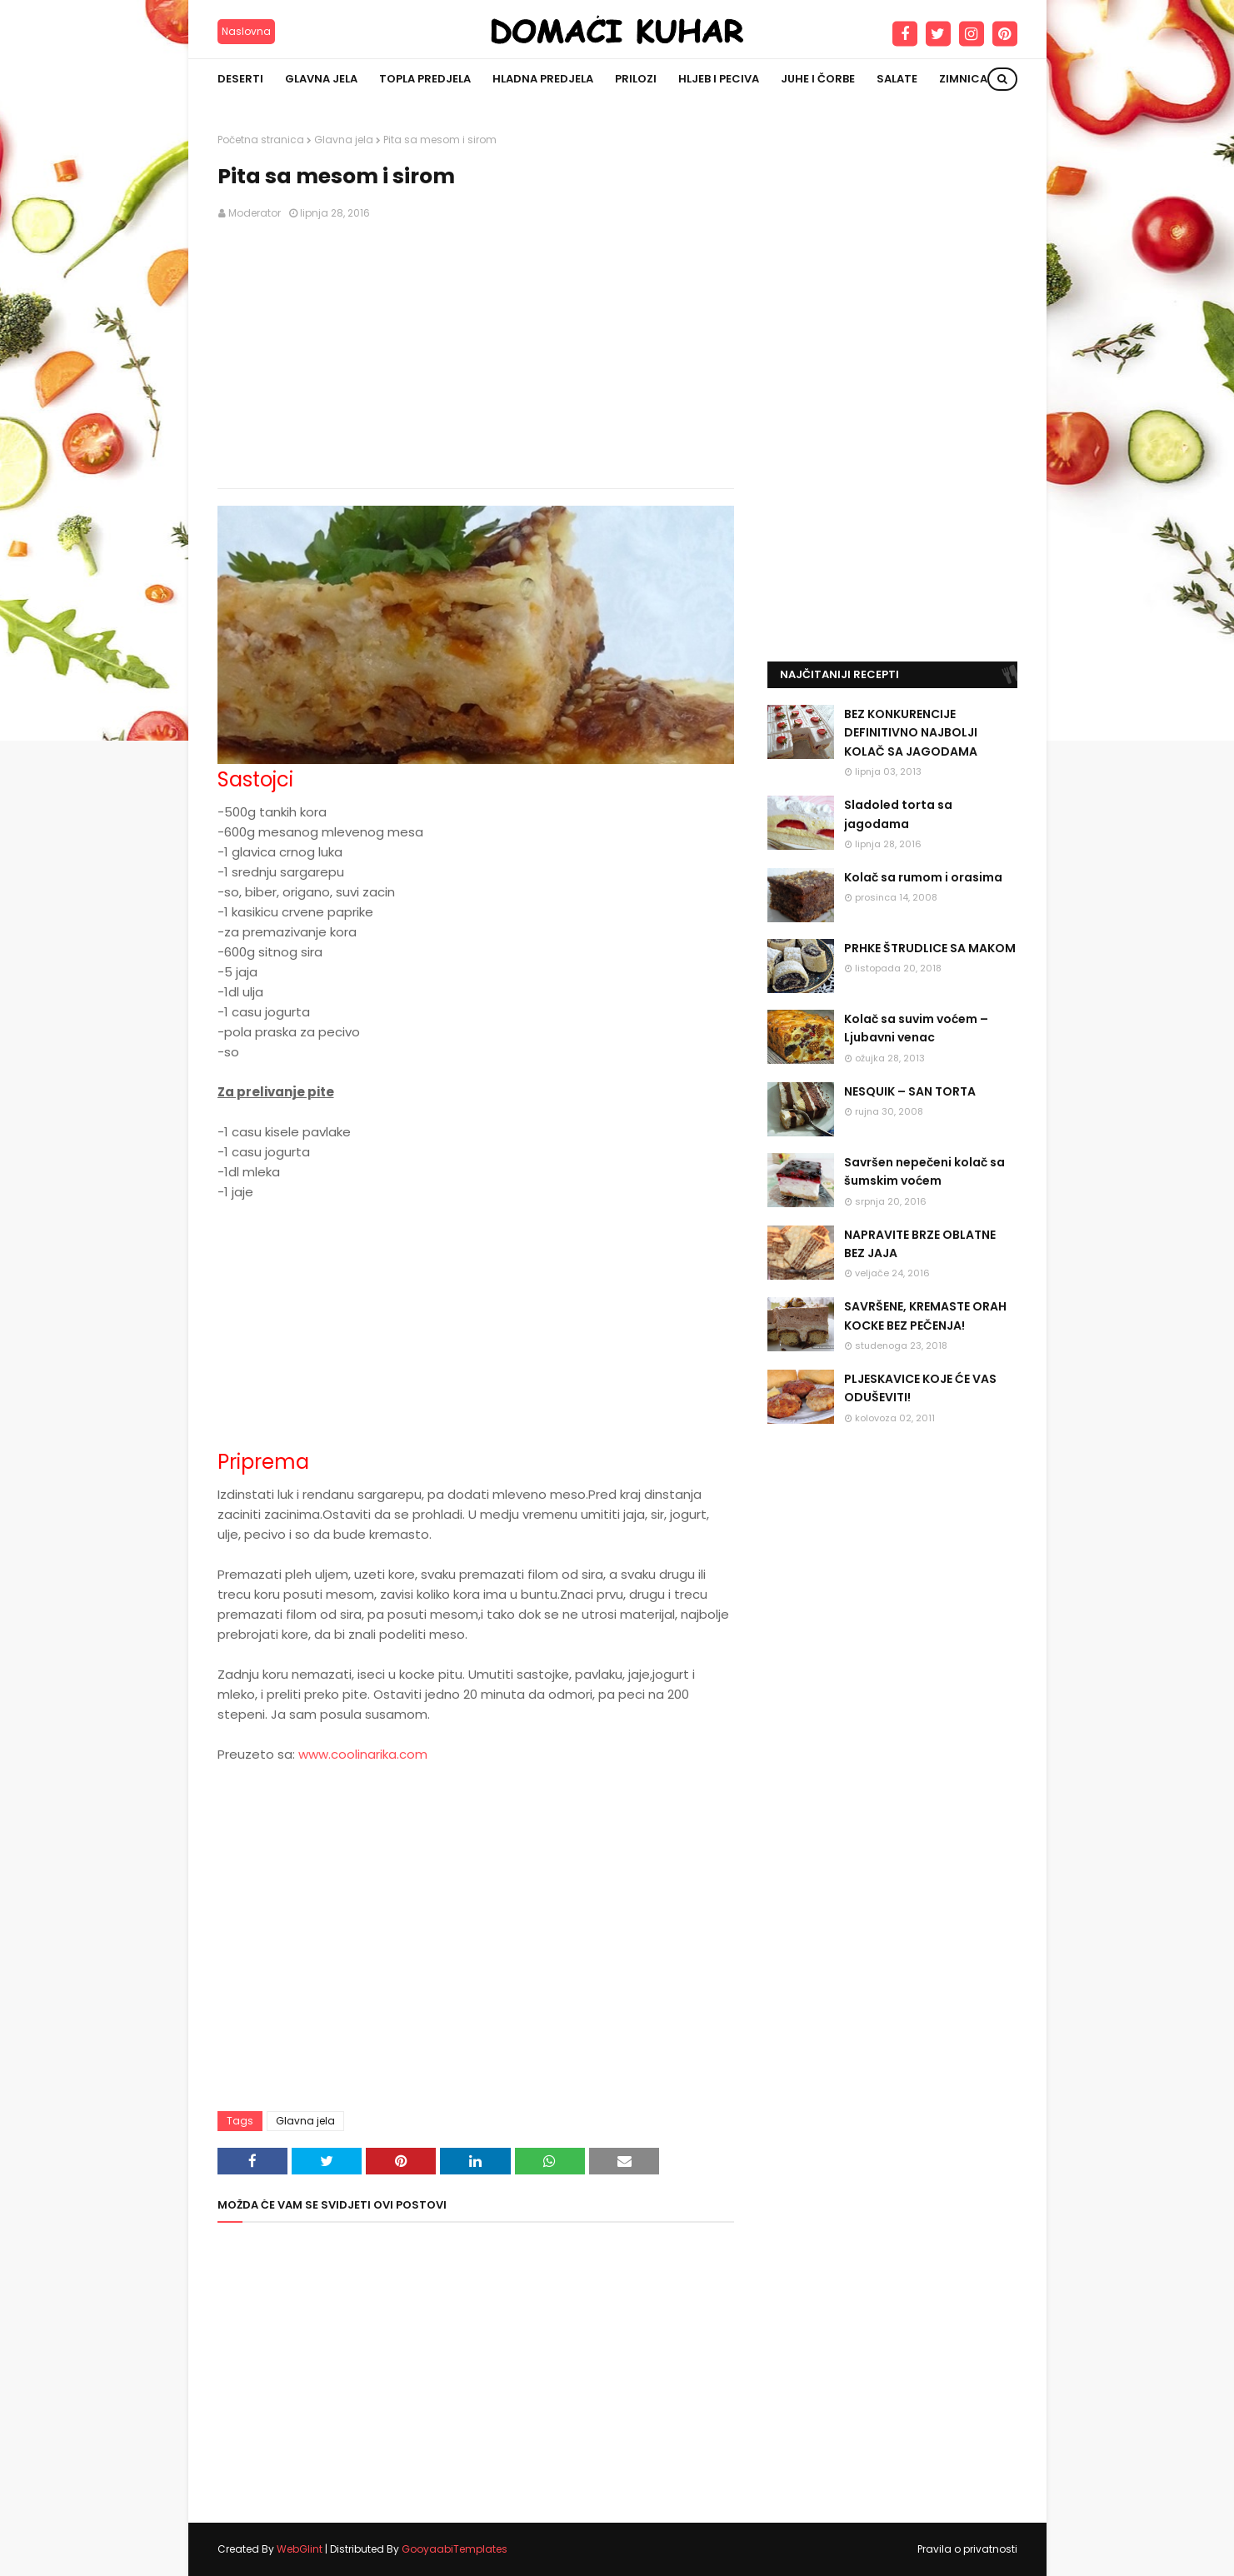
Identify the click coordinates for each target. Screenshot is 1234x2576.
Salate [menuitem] (897, 79)
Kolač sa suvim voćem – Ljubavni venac (916, 1028)
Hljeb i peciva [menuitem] (718, 79)
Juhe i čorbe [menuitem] (818, 79)
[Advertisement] (475, 355)
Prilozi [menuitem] (636, 79)
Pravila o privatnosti (967, 2549)
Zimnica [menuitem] (963, 79)
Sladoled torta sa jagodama (898, 813)
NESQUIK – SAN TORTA (910, 1091)
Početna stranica (260, 139)
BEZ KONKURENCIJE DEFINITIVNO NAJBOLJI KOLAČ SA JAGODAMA (910, 733)
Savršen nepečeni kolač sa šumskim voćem (924, 1171)
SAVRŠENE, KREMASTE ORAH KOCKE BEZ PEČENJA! (925, 1315)
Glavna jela (343, 139)
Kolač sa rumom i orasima (923, 877)
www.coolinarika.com (362, 1754)
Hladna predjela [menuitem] (542, 79)
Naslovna (246, 31)
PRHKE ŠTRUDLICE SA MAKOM (930, 948)
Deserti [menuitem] (240, 79)
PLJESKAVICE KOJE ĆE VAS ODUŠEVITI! (920, 1387)
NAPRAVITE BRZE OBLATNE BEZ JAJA (920, 1243)
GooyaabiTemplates (454, 2549)
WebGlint (299, 2549)
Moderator (254, 213)
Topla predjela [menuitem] (425, 79)
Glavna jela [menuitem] (321, 79)
